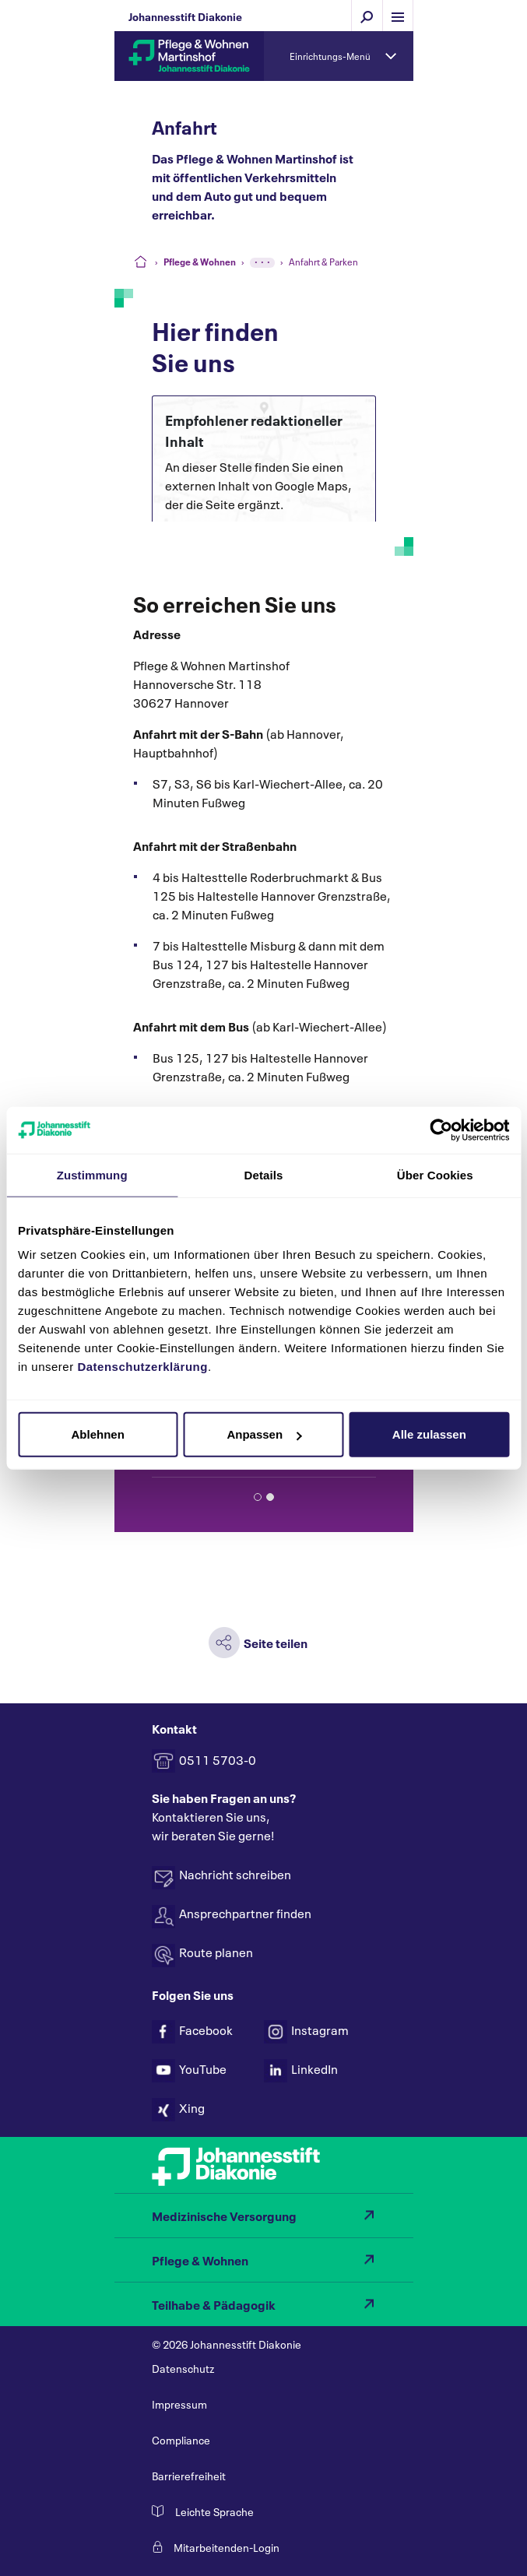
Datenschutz (183, 2368)
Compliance (181, 2439)
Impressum (179, 2403)
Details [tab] (263, 1174)
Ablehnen (98, 1434)
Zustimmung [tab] (92, 1174)
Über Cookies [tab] (435, 1174)
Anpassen (264, 1434)
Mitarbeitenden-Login (226, 2547)
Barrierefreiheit (189, 2475)
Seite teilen (275, 1642)
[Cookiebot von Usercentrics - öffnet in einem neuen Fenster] (441, 1129)
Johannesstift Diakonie (185, 16)
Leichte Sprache (214, 2511)
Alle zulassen (429, 1434)
